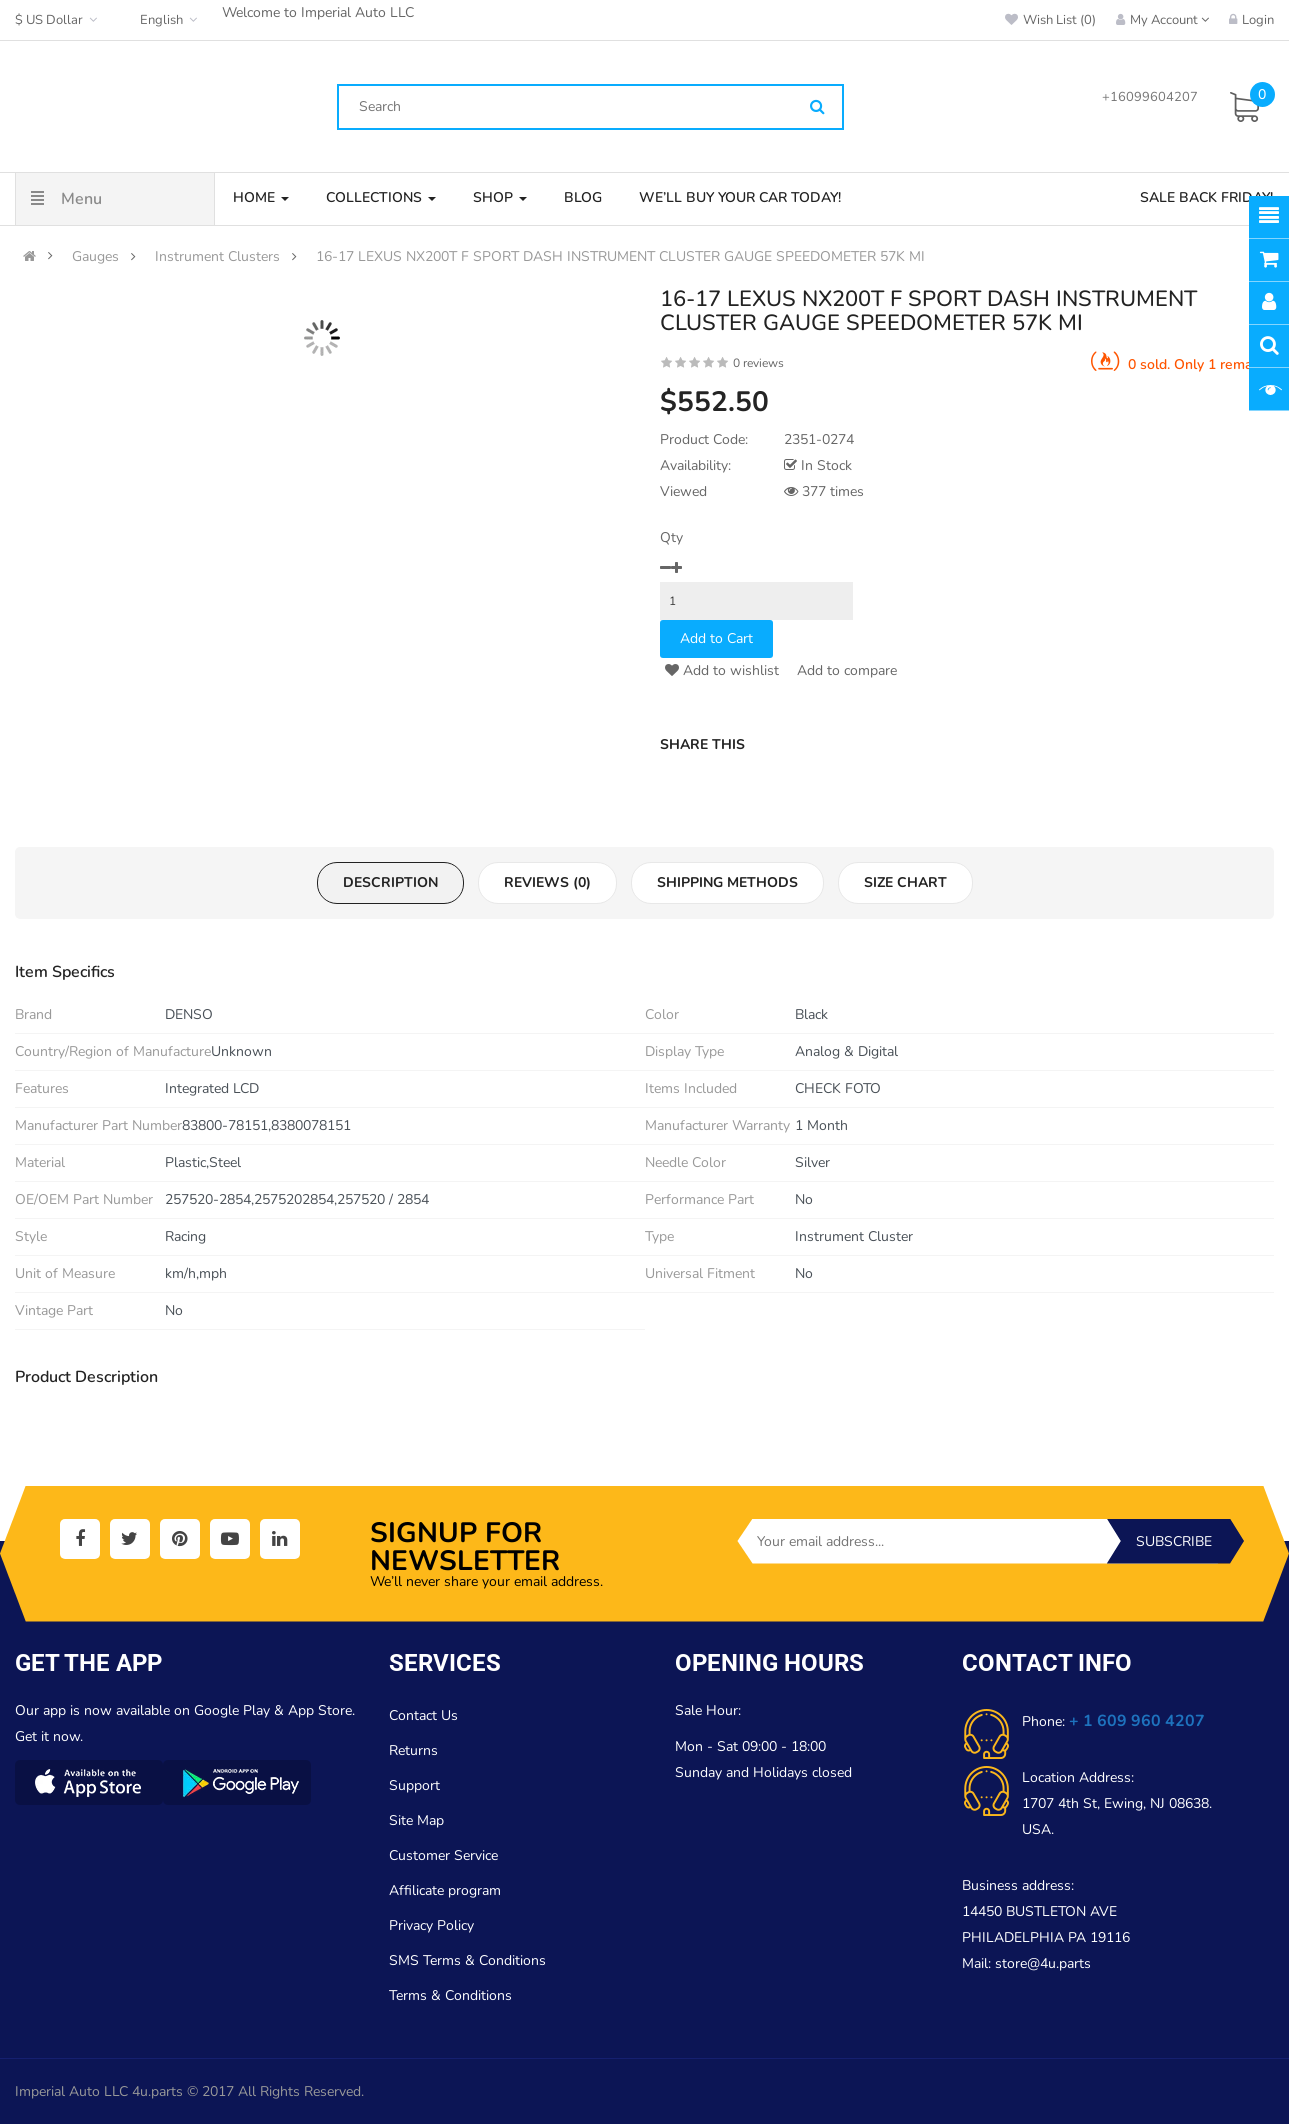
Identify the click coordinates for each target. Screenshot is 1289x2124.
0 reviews (758, 363)
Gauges (95, 257)
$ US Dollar (58, 20)
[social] (80, 1539)
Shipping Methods (727, 882)
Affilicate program (445, 1890)
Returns (413, 1750)
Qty (671, 537)
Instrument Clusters (217, 257)
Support (414, 1785)
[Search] (817, 108)
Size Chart (905, 882)
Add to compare (845, 670)
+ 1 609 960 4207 (1137, 1721)
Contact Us (423, 1715)
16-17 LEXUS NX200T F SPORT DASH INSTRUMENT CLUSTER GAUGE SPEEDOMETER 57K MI (620, 257)
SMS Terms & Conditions (467, 1960)
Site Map (416, 1820)
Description (390, 882)
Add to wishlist (722, 670)
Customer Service (443, 1855)
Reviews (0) (547, 882)
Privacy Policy (431, 1925)
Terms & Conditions (450, 1995)
